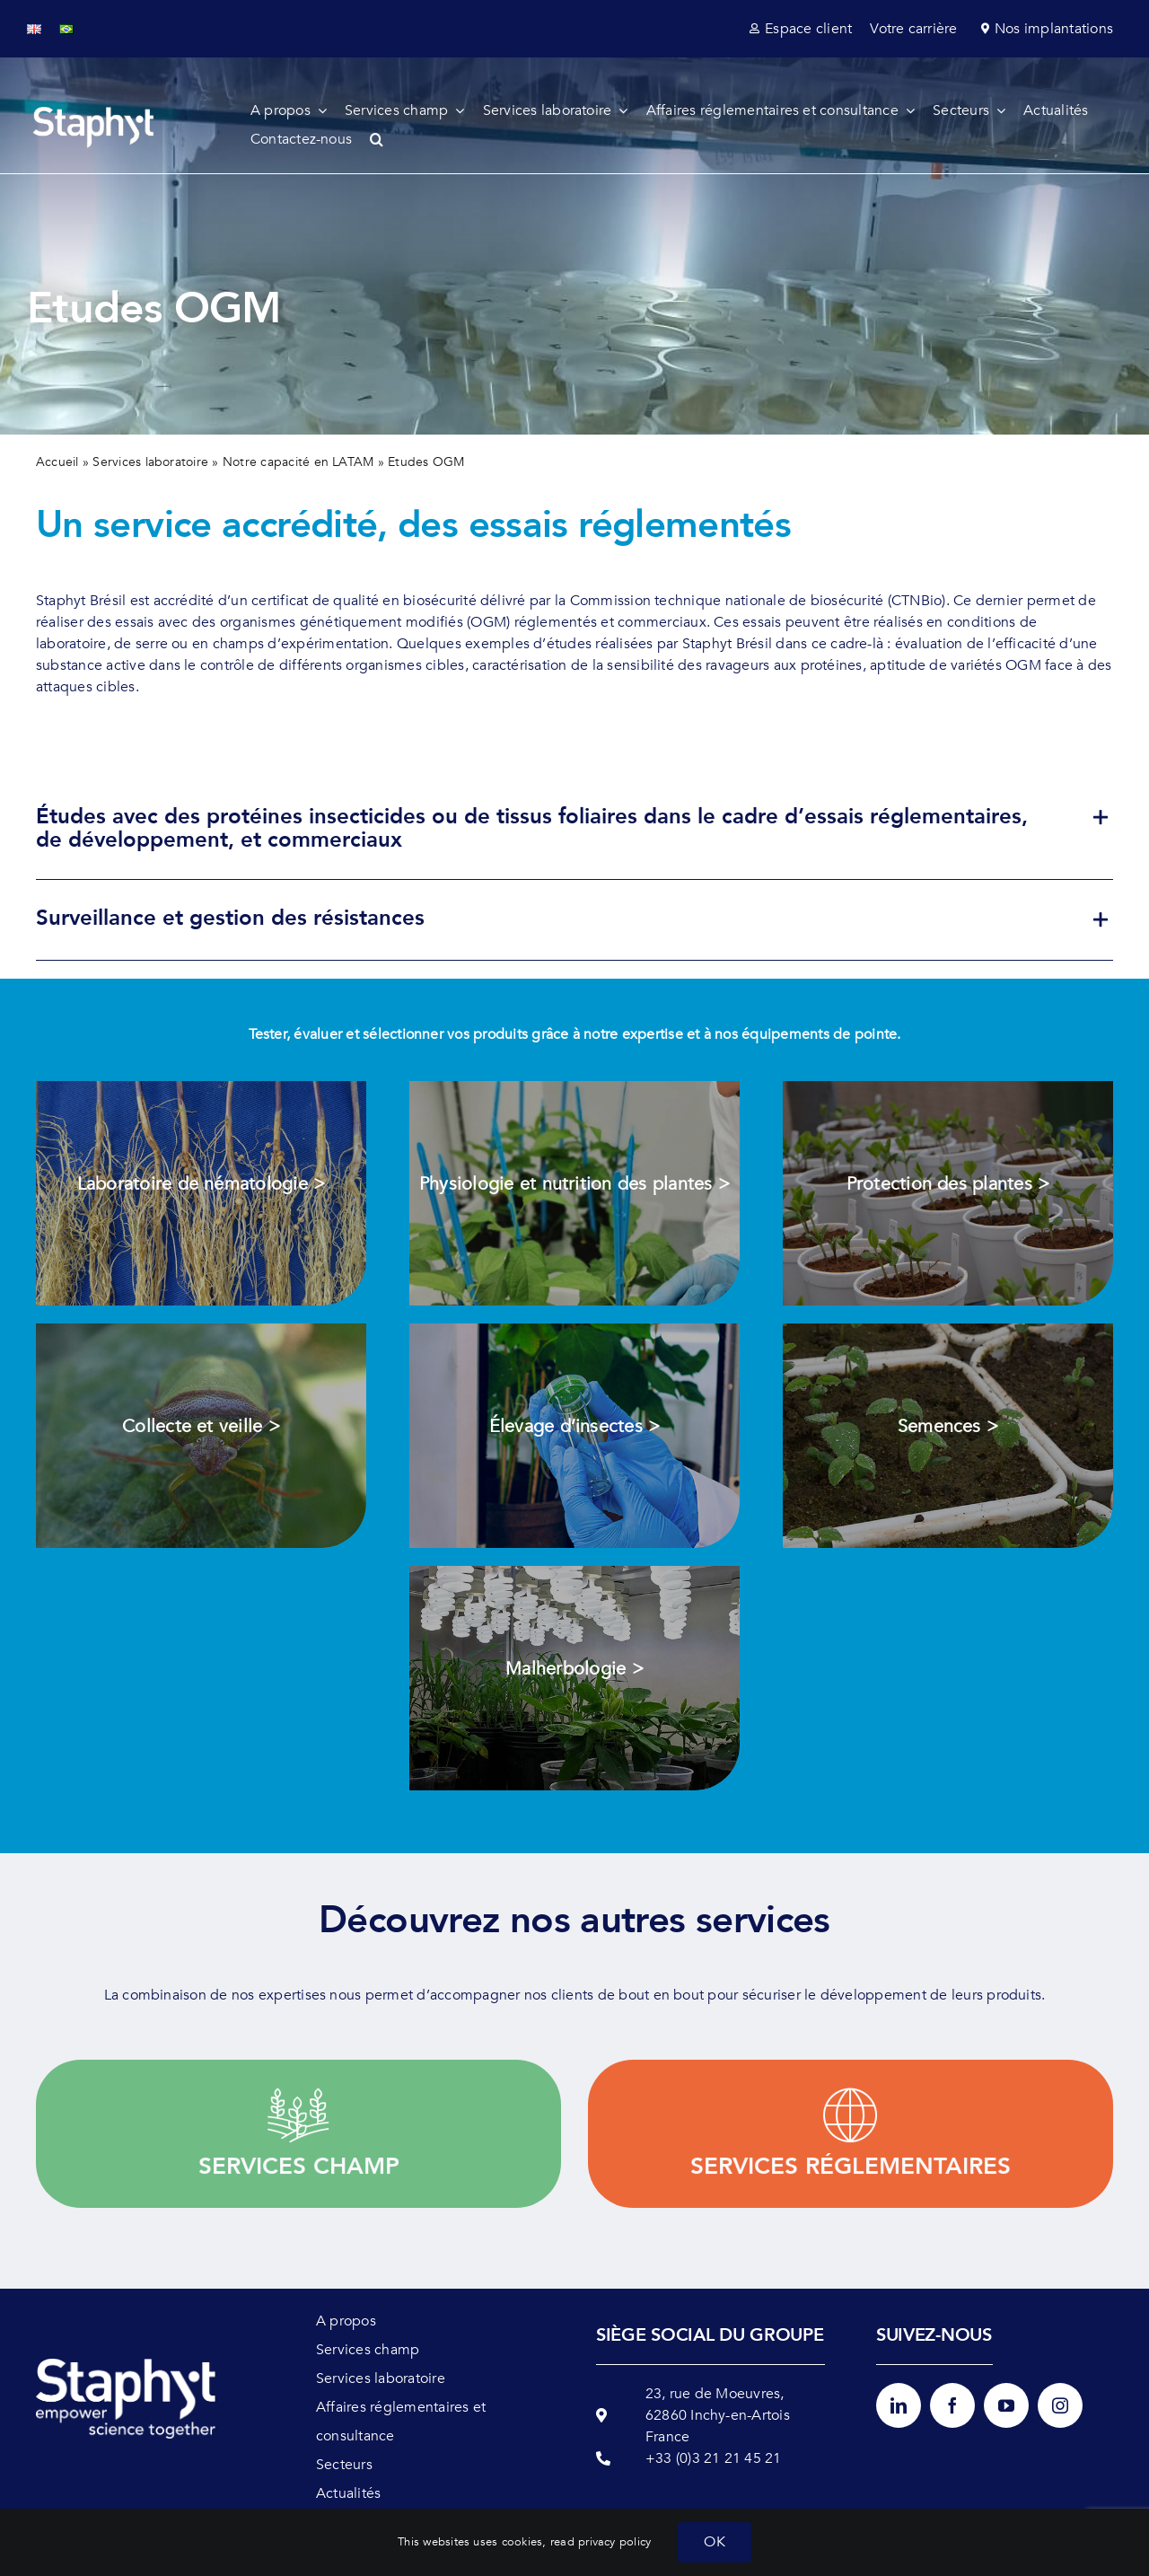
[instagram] (1060, 2405)
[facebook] (952, 2405)
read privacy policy (601, 2542)
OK (714, 2542)
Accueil (57, 461)
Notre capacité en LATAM (298, 461)
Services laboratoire (150, 461)
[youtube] (1006, 2405)
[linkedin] (898, 2405)
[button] (385, 139)
